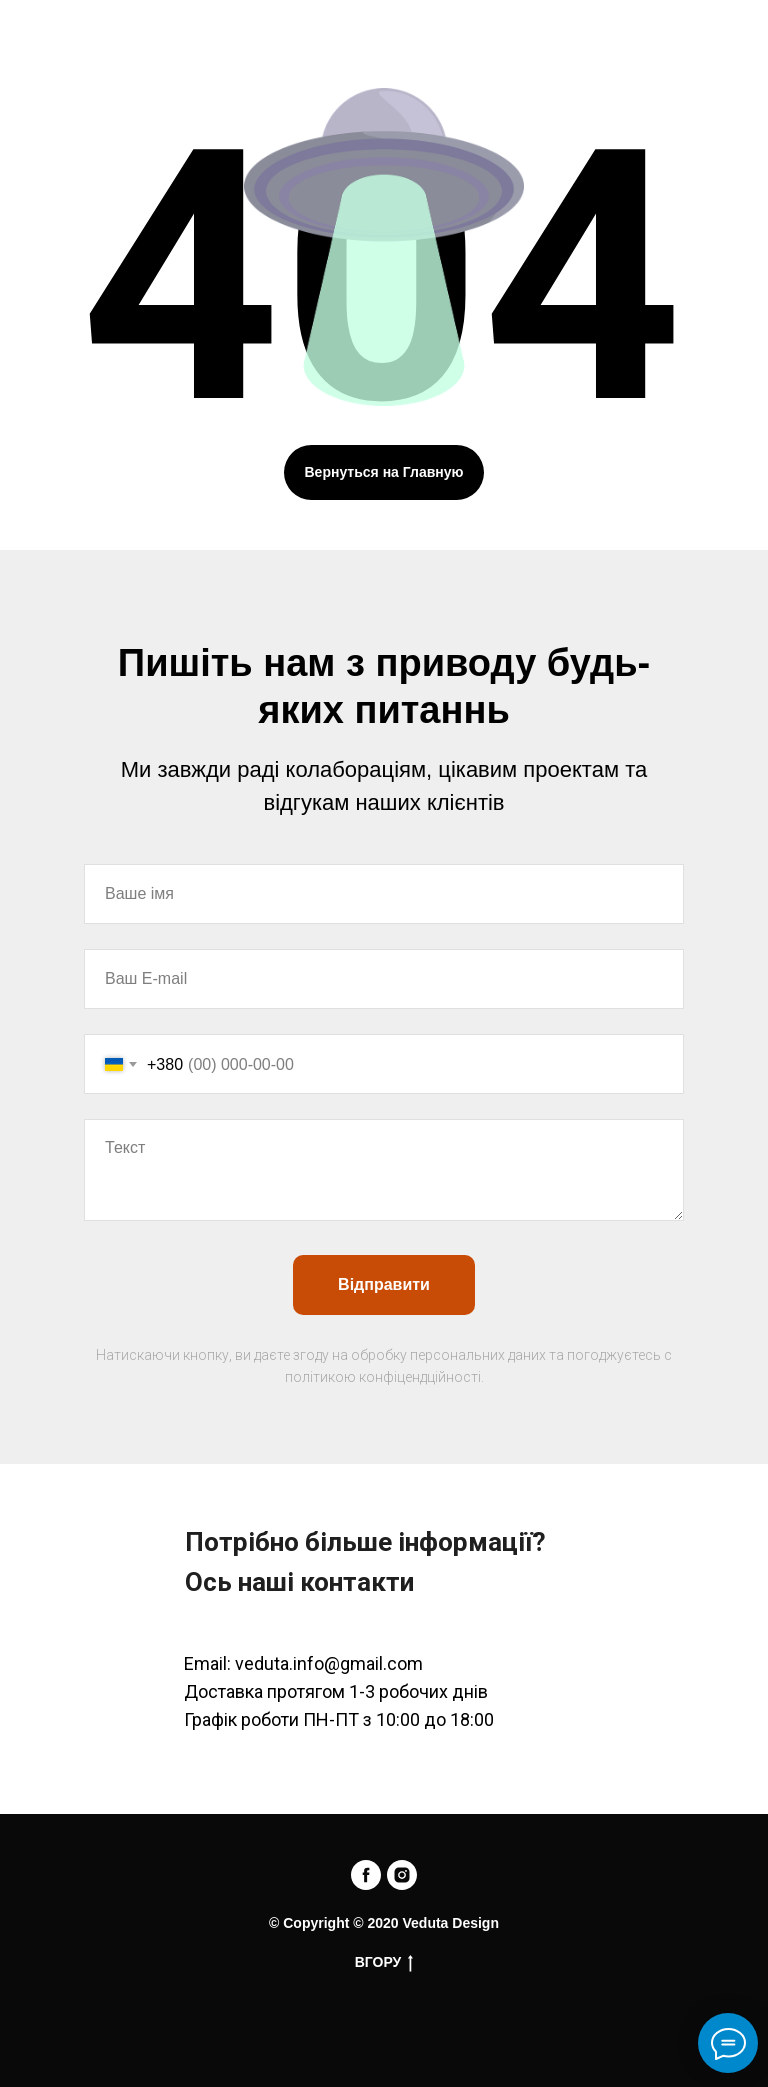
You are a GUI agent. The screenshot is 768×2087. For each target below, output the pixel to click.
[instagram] (402, 1875)
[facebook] (366, 1875)
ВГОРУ (384, 1963)
